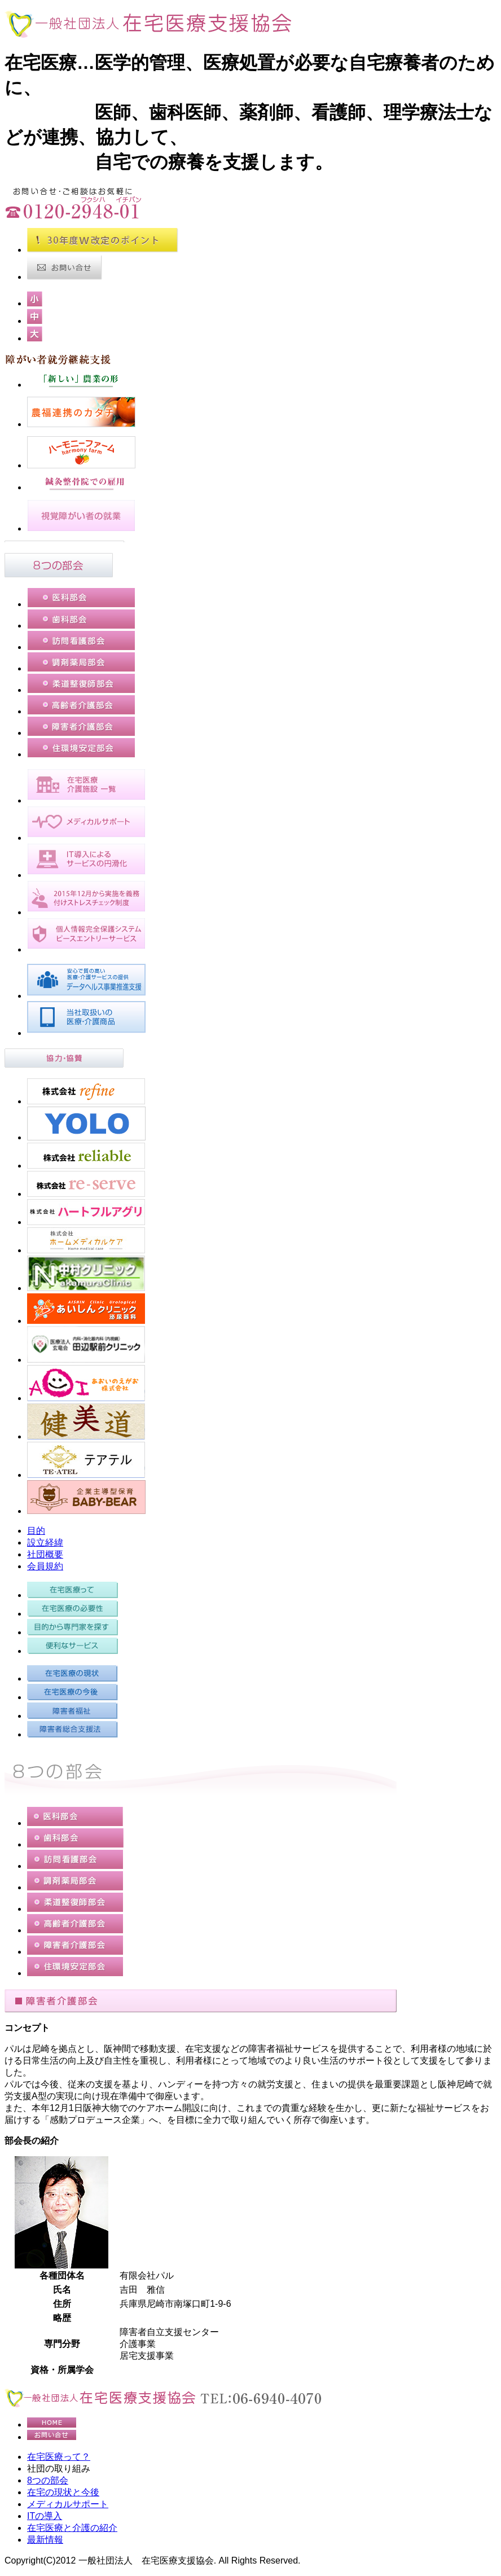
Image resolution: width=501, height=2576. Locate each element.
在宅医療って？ (58, 2456)
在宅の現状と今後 (63, 2492)
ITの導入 (44, 2516)
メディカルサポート (67, 2504)
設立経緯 (45, 1542)
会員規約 (45, 1566)
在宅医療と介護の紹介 (72, 2528)
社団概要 (45, 1554)
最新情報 (45, 2539)
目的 (36, 1530)
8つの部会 (47, 2480)
